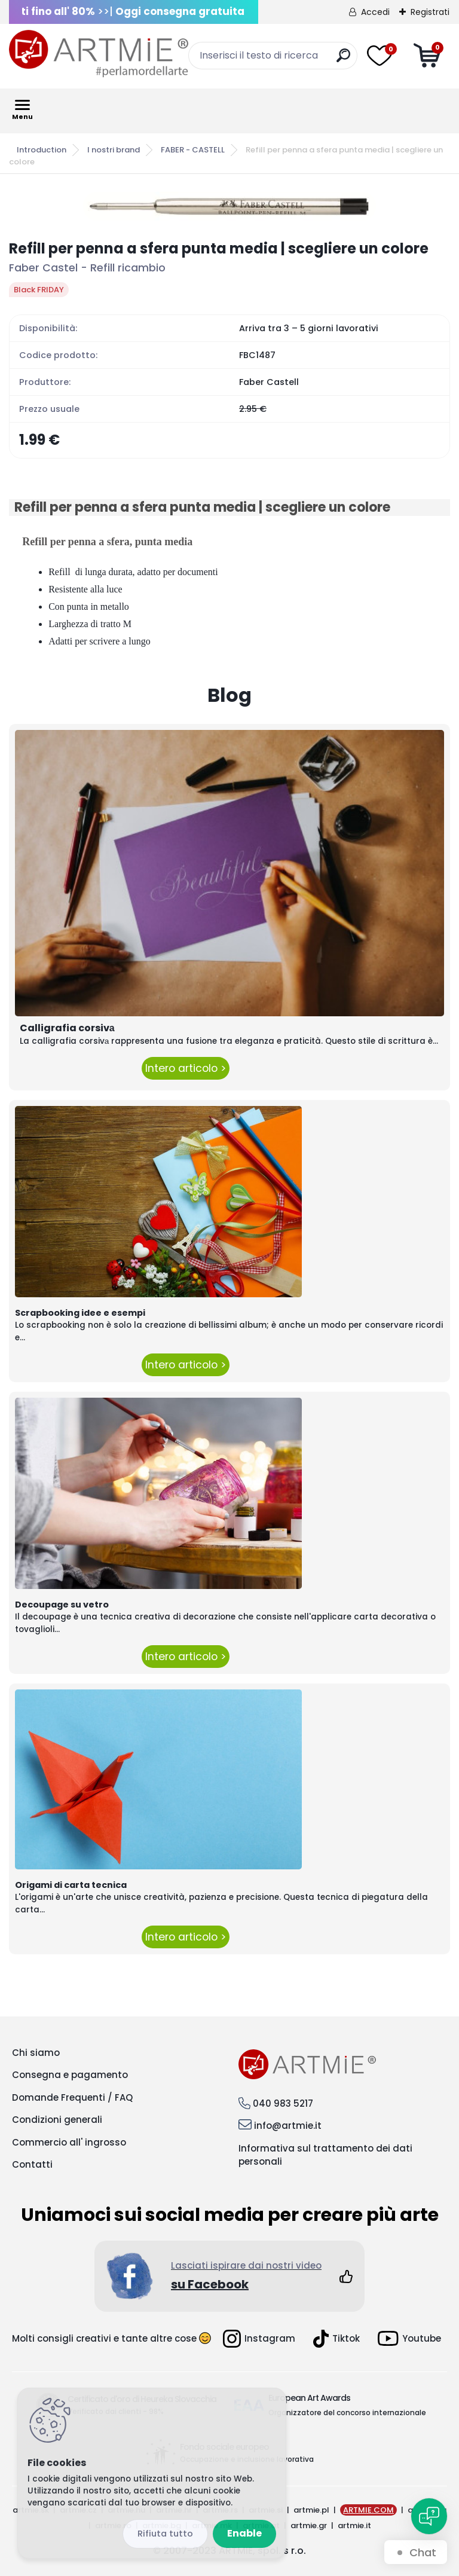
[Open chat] (429, 2516)
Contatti (32, 2164)
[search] (343, 60)
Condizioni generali (57, 2119)
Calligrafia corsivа (67, 1028)
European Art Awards (309, 2398)
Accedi (375, 12)
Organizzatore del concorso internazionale (347, 2412)
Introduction (41, 149)
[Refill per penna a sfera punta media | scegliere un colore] (229, 206)
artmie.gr (308, 2525)
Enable (244, 2533)
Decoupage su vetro (62, 1605)
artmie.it (354, 2525)
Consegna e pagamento (70, 2074)
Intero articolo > (185, 1068)
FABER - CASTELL (193, 149)
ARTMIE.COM (368, 2510)
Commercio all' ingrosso (69, 2142)
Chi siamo (36, 2052)
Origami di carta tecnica (71, 1885)
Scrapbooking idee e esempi (80, 1313)
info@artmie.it (288, 2125)
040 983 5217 (283, 2103)
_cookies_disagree (165, 2534)
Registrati (430, 12)
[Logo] (98, 54)
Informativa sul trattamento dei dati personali (325, 2155)
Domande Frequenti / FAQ (72, 2097)
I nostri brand (113, 149)
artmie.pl (311, 2510)
